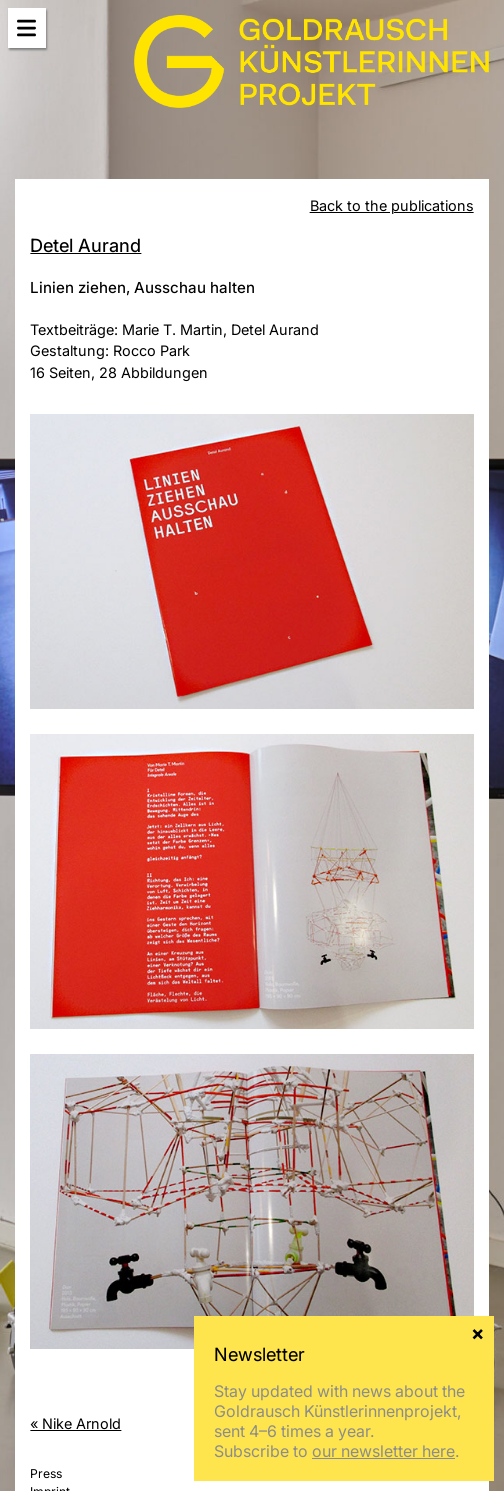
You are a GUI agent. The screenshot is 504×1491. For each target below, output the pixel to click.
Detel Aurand (85, 245)
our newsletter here (383, 1451)
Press (46, 1473)
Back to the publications (392, 205)
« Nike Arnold (75, 1423)
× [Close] (477, 1332)
